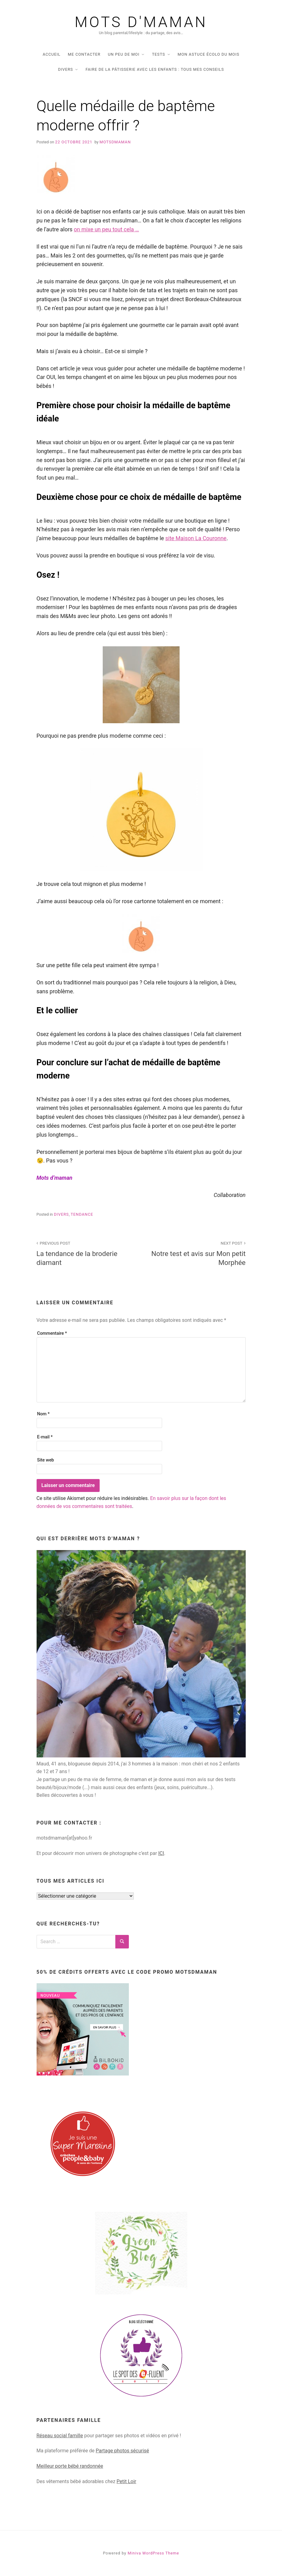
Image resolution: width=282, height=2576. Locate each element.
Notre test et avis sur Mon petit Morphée (197, 1252)
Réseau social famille (60, 2435)
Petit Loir (126, 2481)
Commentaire (52, 1333)
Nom (43, 1414)
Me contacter (84, 54)
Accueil (52, 54)
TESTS (158, 54)
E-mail (45, 1437)
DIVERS (65, 69)
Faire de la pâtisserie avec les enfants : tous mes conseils (154, 69)
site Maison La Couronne (196, 538)
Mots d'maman (141, 22)
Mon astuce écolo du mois (209, 54)
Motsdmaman (115, 142)
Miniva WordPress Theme (153, 2553)
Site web (45, 1460)
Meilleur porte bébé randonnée (70, 2466)
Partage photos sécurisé (122, 2451)
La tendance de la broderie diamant (85, 1252)
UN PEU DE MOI (124, 54)
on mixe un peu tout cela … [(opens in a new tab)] (106, 229)
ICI (161, 1853)
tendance (82, 1214)
